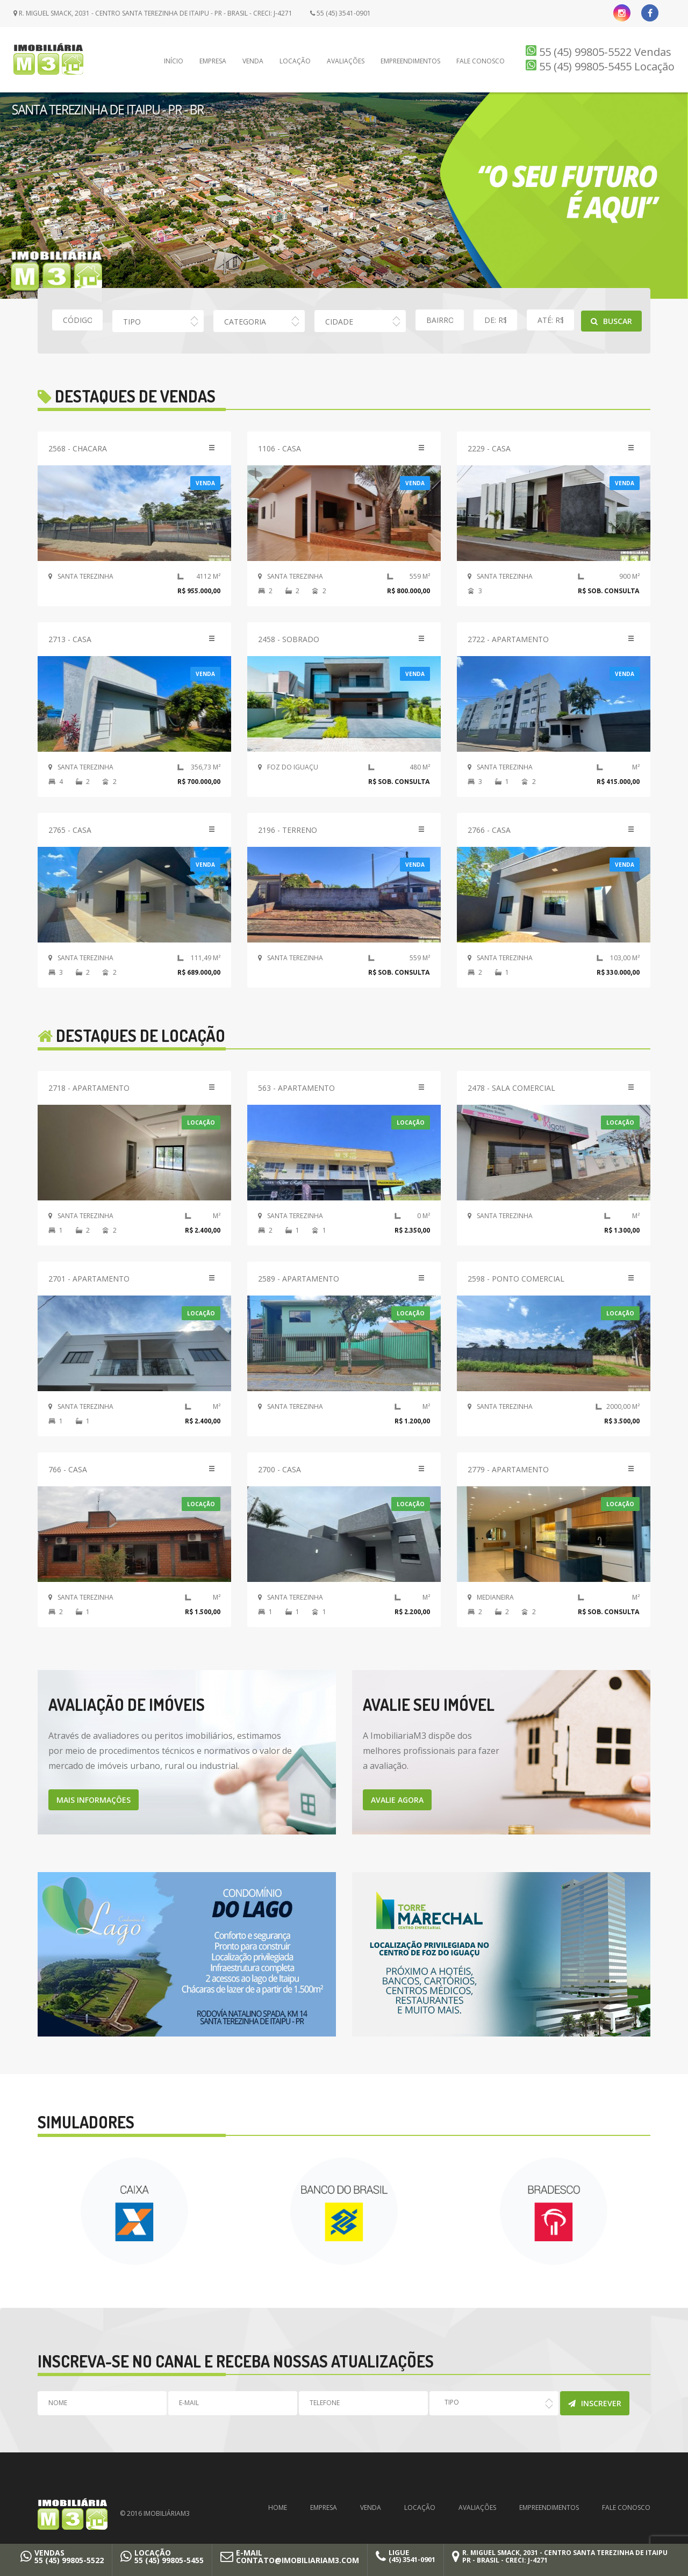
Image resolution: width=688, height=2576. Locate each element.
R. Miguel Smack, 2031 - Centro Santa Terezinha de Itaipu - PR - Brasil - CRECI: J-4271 (152, 13)
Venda (252, 61)
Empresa (212, 61)
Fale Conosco (480, 61)
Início (173, 61)
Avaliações (345, 61)
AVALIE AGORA (397, 1800)
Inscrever (594, 2403)
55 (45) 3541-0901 (340, 13)
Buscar (611, 321)
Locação (295, 61)
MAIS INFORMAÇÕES (93, 1800)
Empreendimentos (410, 61)
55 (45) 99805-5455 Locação (600, 66)
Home (277, 2507)
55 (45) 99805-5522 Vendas (598, 52)
